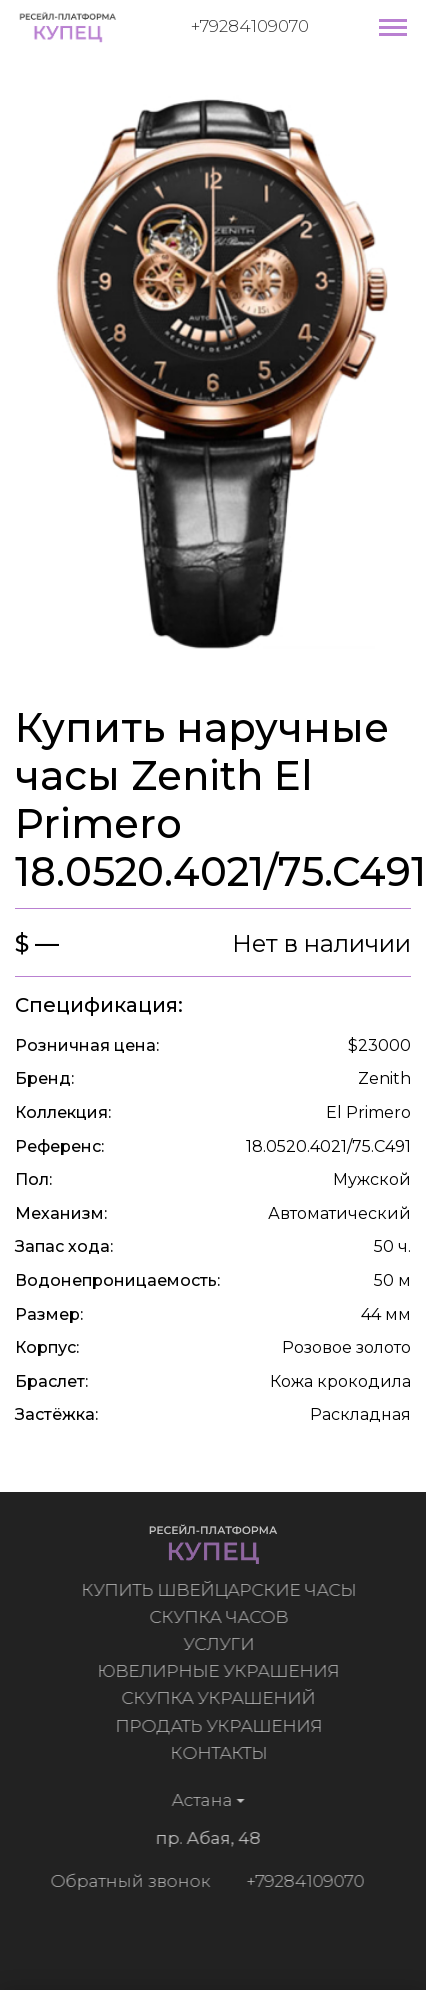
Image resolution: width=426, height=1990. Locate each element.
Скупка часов (222, 1617)
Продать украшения (222, 1726)
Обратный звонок (127, 1881)
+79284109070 (250, 26)
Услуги (222, 1644)
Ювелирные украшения (222, 1671)
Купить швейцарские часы (222, 1590)
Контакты (222, 1753)
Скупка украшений (222, 1698)
